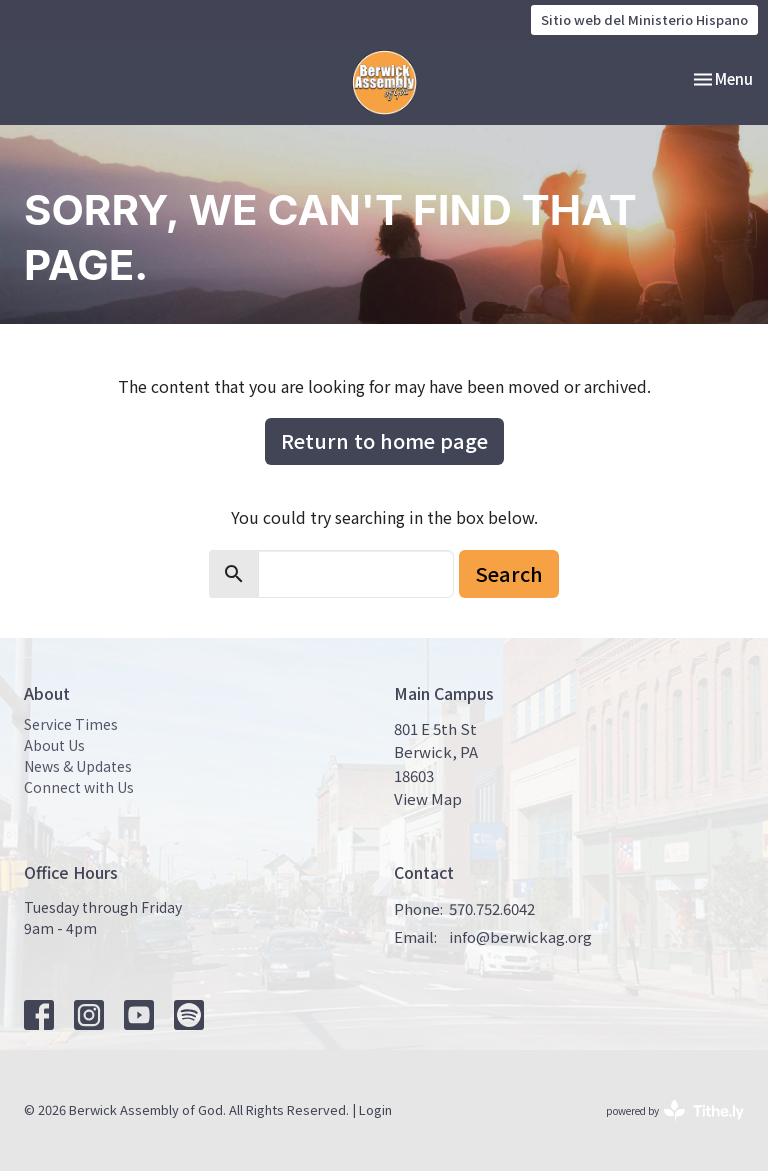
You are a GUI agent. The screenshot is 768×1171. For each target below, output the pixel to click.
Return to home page (384, 440)
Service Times (71, 724)
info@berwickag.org (520, 936)
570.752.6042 (492, 908)
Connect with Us (79, 787)
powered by (675, 1110)
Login (375, 1109)
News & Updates (78, 766)
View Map (428, 798)
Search (509, 573)
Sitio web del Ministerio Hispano (644, 19)
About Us (54, 745)
